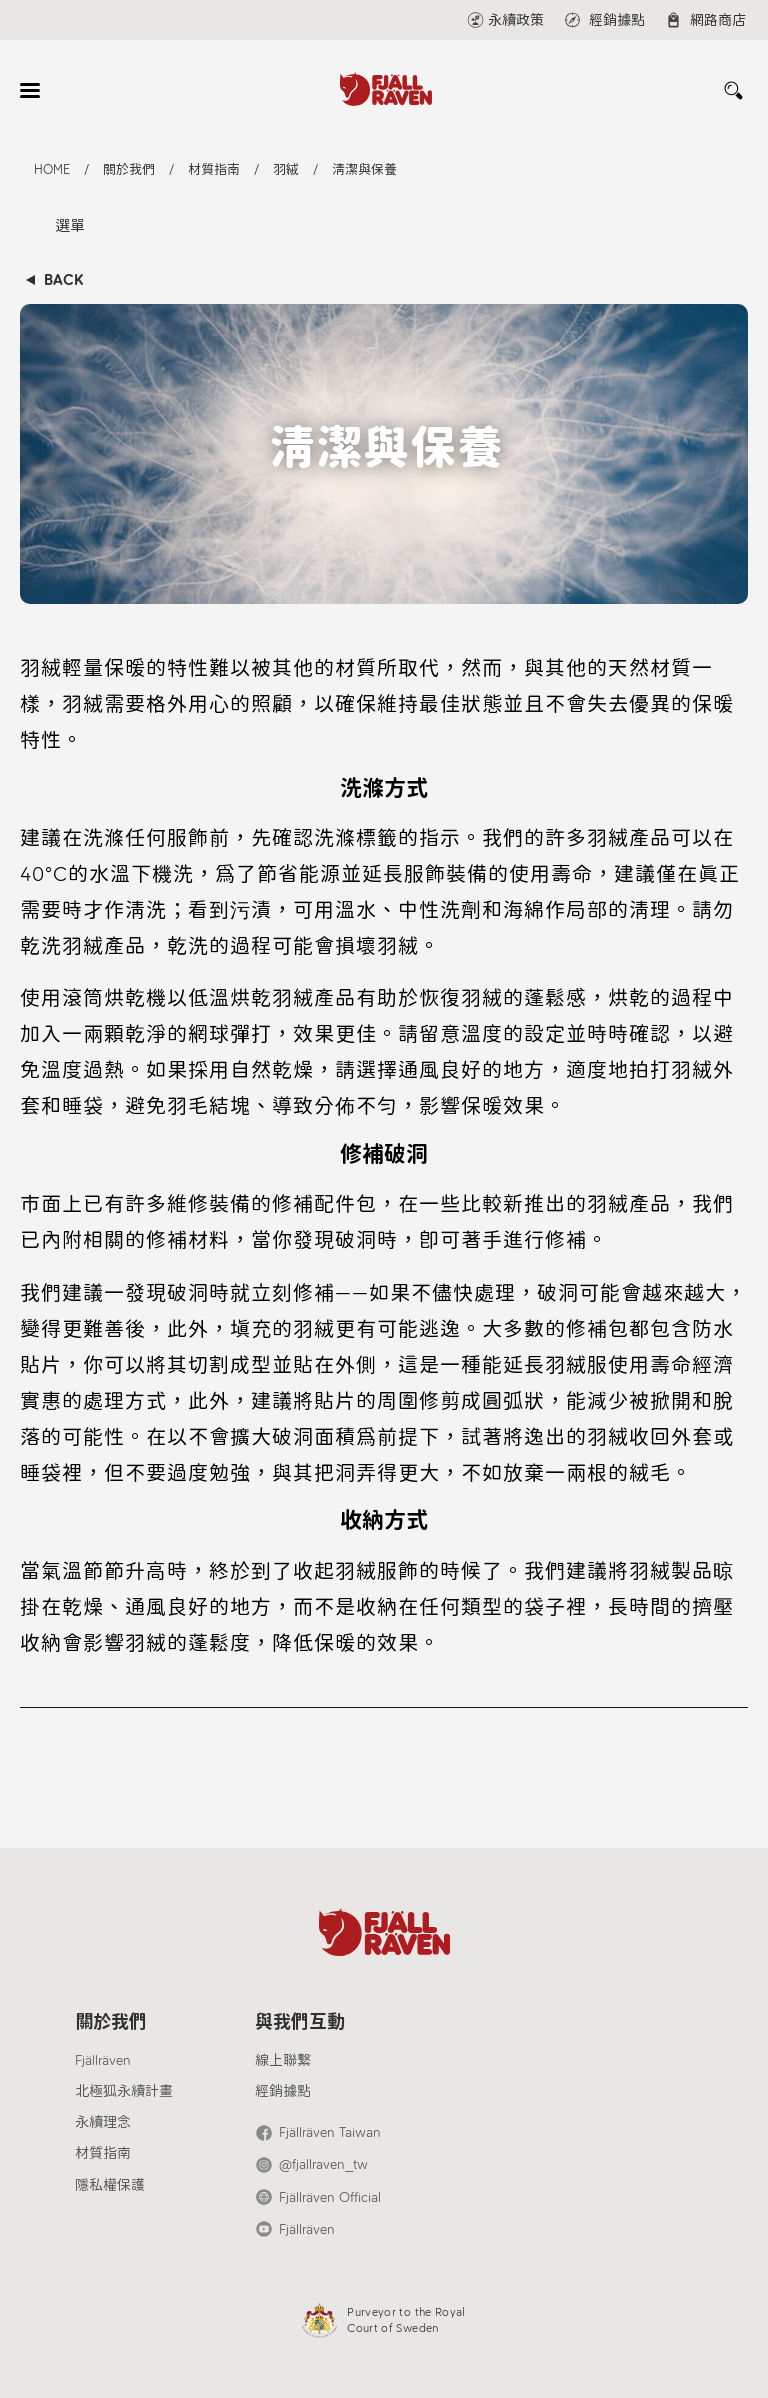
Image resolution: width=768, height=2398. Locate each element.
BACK (63, 280)
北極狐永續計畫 (124, 2091)
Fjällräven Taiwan (330, 2132)
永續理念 (103, 2122)
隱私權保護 (110, 2185)
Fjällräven (103, 2060)
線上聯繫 (283, 2060)
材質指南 (103, 2153)
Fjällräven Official (330, 2197)
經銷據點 (283, 2091)
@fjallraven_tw (323, 2164)
